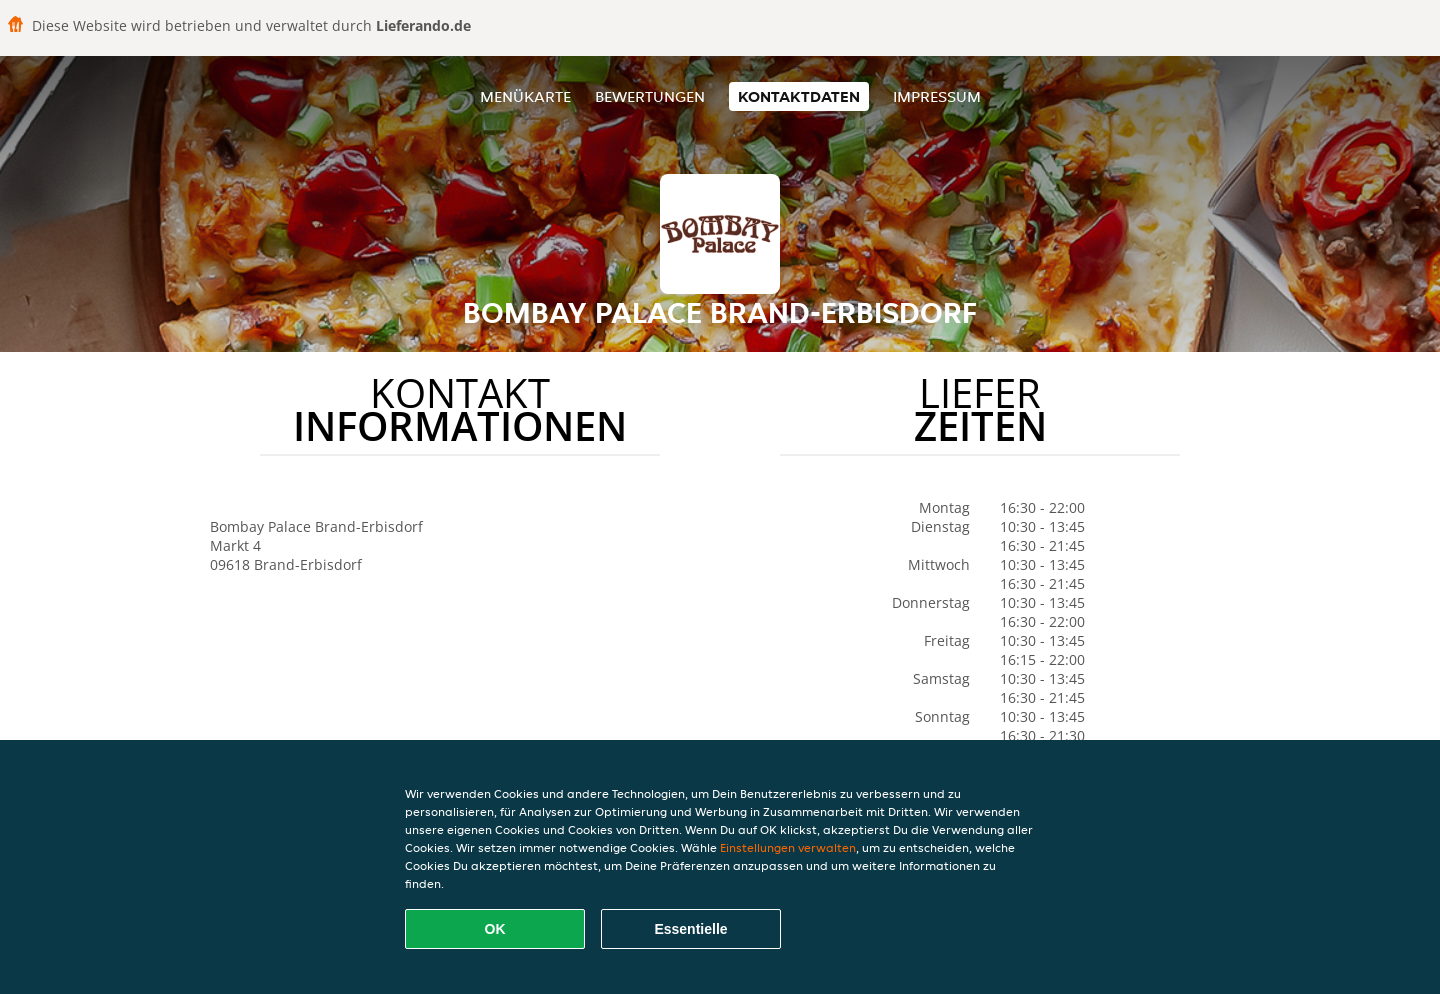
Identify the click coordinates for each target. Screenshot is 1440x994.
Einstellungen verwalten (788, 847)
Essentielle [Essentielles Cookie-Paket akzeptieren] (690, 929)
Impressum (937, 96)
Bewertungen (650, 96)
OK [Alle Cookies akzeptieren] (495, 929)
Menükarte (525, 96)
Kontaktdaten (799, 96)
